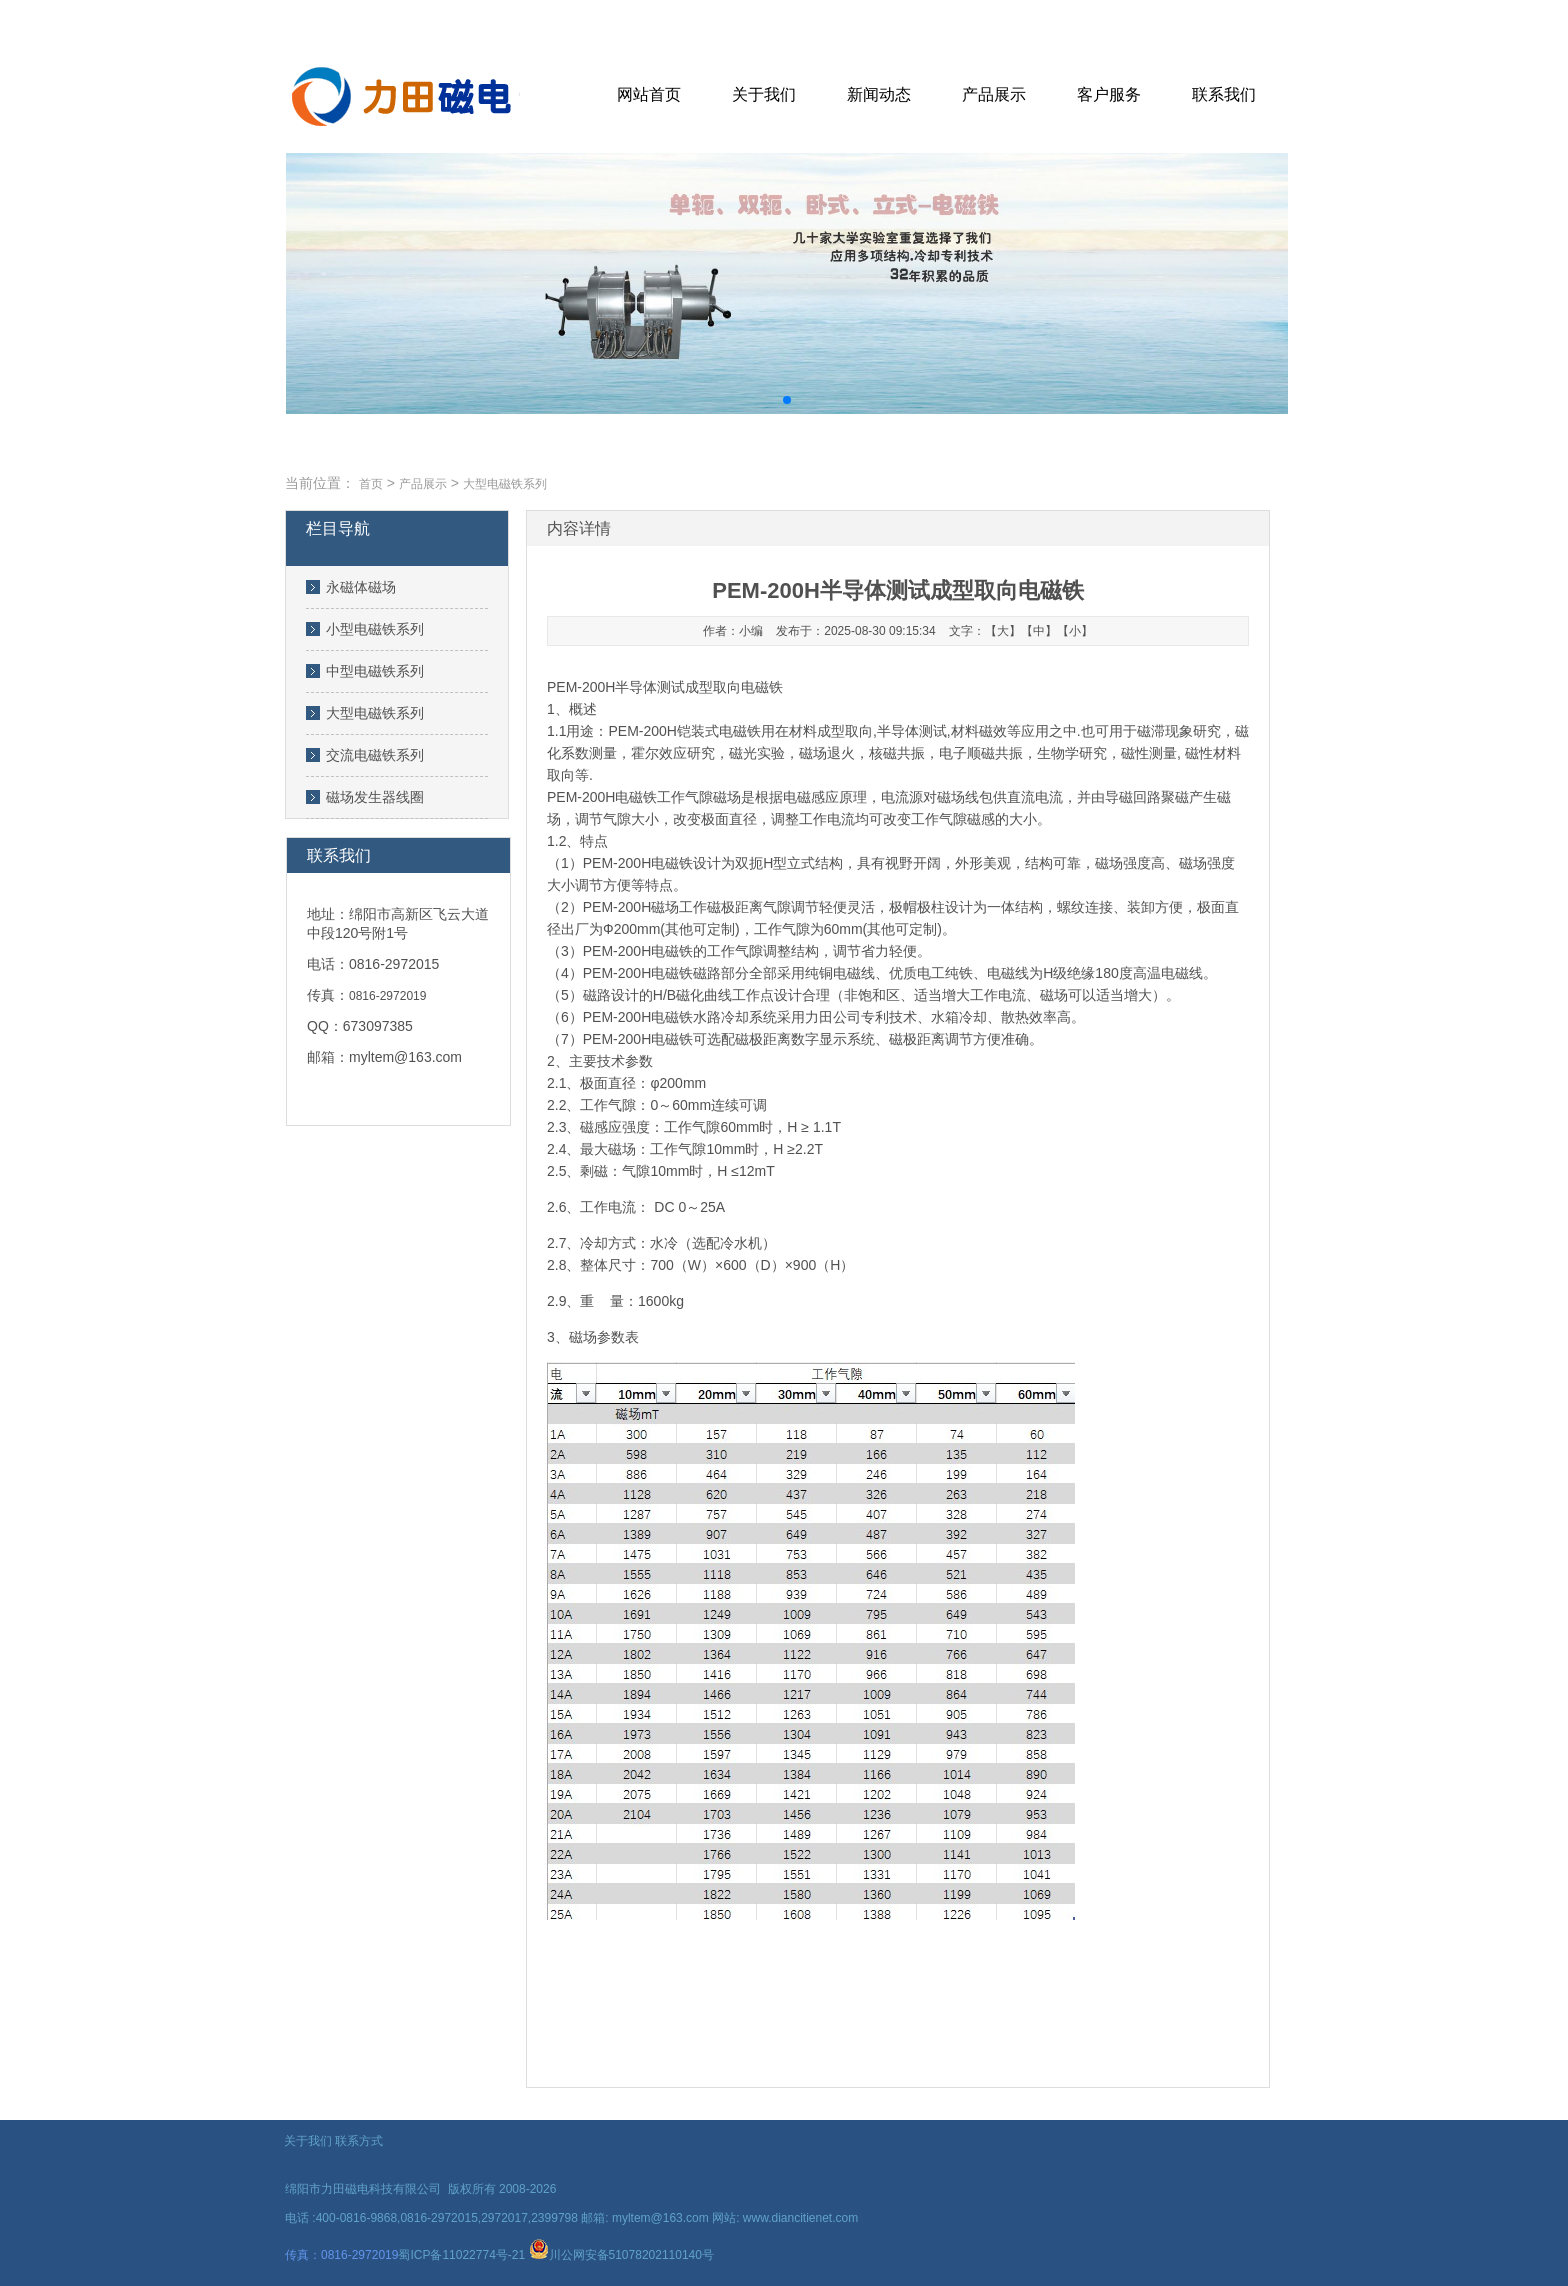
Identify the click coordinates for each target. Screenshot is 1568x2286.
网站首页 (649, 94)
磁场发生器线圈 (375, 797)
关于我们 (764, 94)
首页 (371, 484)
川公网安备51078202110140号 (631, 2255)
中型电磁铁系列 (375, 671)
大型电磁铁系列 (375, 713)
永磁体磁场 (361, 587)
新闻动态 (879, 94)
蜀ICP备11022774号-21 (461, 2255)
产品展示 (994, 94)
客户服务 (1109, 94)
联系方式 (359, 2141)
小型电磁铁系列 (375, 629)
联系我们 (1224, 94)
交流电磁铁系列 (375, 755)
